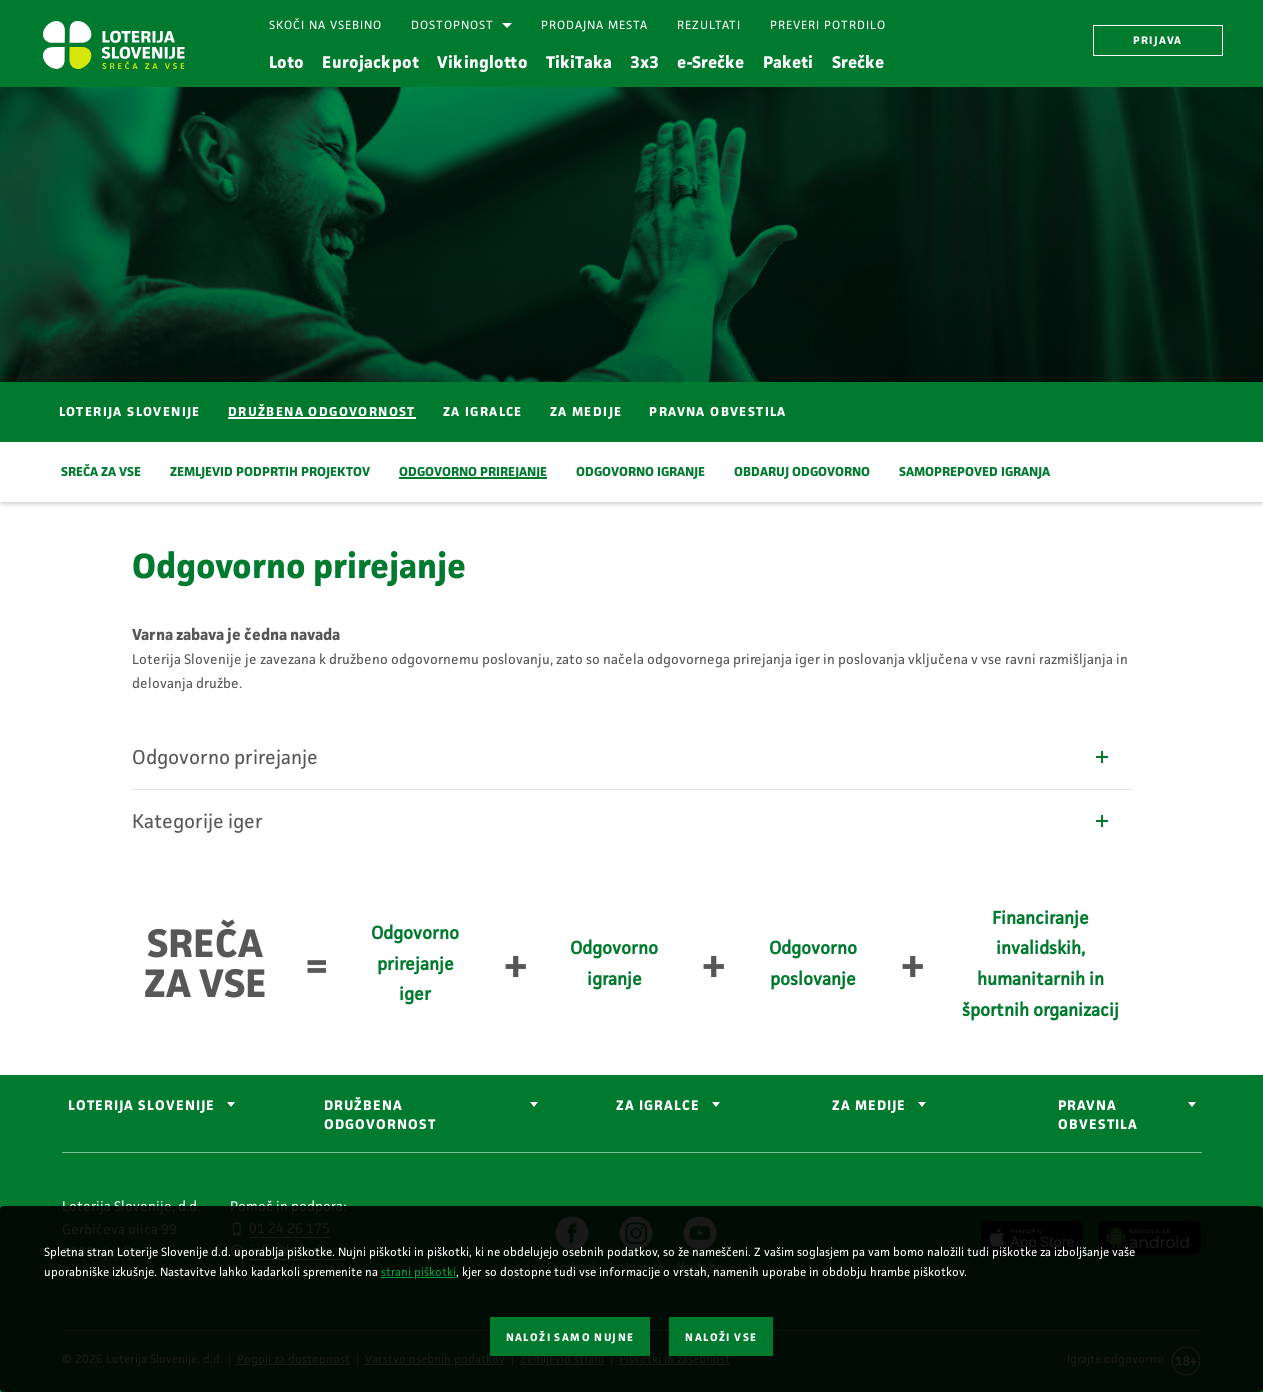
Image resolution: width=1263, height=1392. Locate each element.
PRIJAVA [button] (1158, 40)
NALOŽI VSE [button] (721, 1337)
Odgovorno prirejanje (622, 757)
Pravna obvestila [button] (1098, 1115)
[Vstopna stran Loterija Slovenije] (113, 45)
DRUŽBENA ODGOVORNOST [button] (380, 1115)
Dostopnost (452, 25)
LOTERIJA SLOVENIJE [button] (141, 1105)
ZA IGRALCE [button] (658, 1105)
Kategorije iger (622, 821)
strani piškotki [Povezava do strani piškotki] (418, 1272)
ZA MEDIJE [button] (869, 1105)
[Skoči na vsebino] (325, 25)
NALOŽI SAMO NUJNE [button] (570, 1337)
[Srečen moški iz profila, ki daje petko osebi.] (631, 232)
